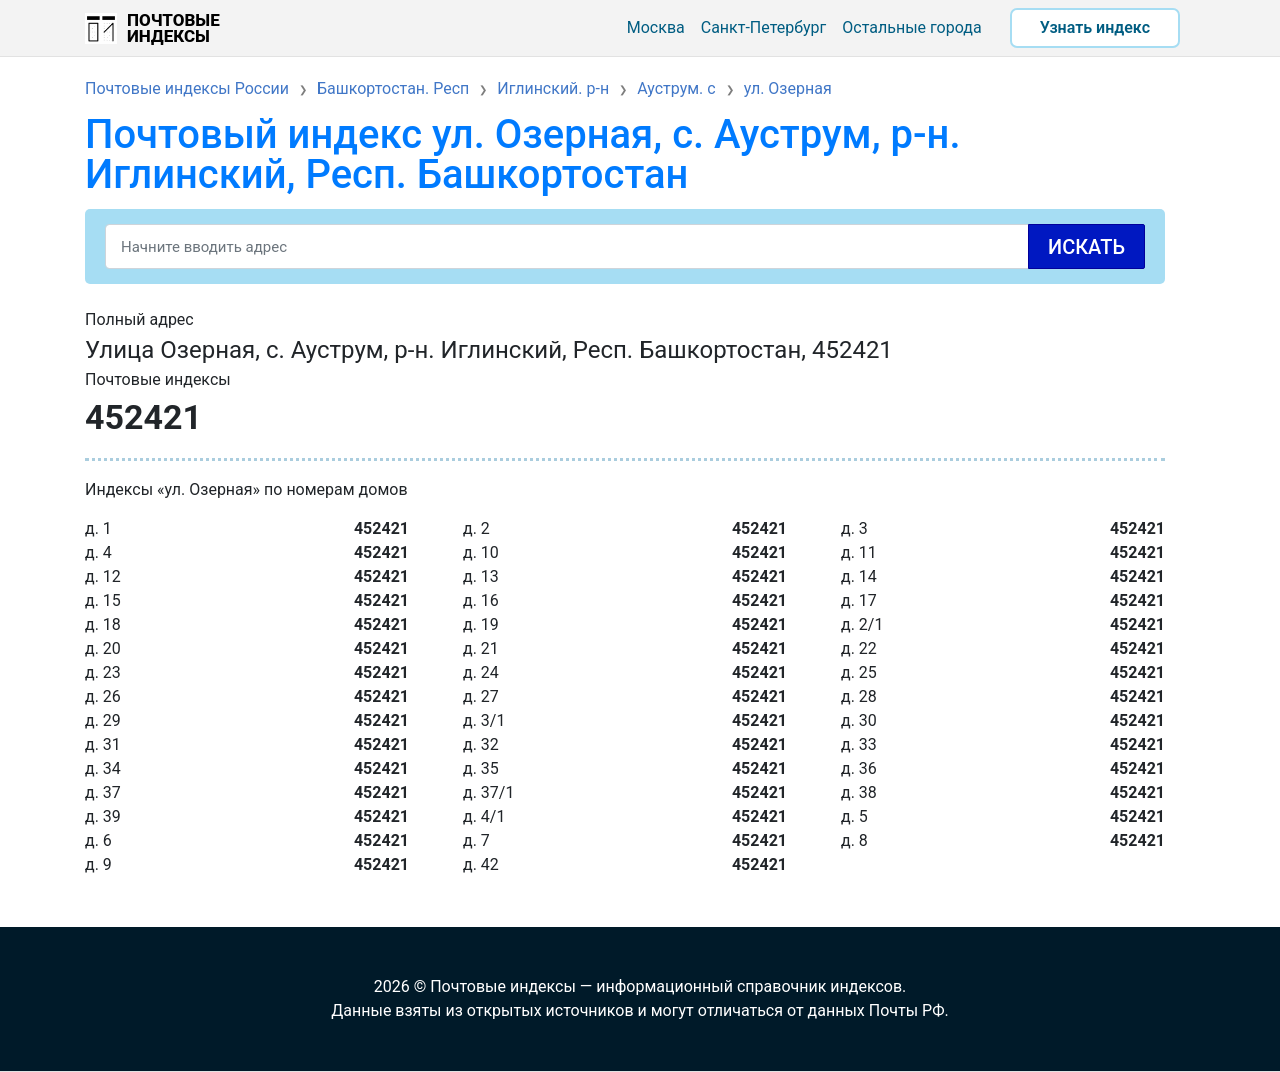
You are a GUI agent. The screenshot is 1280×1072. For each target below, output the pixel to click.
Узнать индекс (1095, 27)
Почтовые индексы (173, 28)
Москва (656, 27)
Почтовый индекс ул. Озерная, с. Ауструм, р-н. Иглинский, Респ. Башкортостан (523, 154)
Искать (1086, 247)
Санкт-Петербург (764, 27)
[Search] (625, 246)
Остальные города (911, 27)
